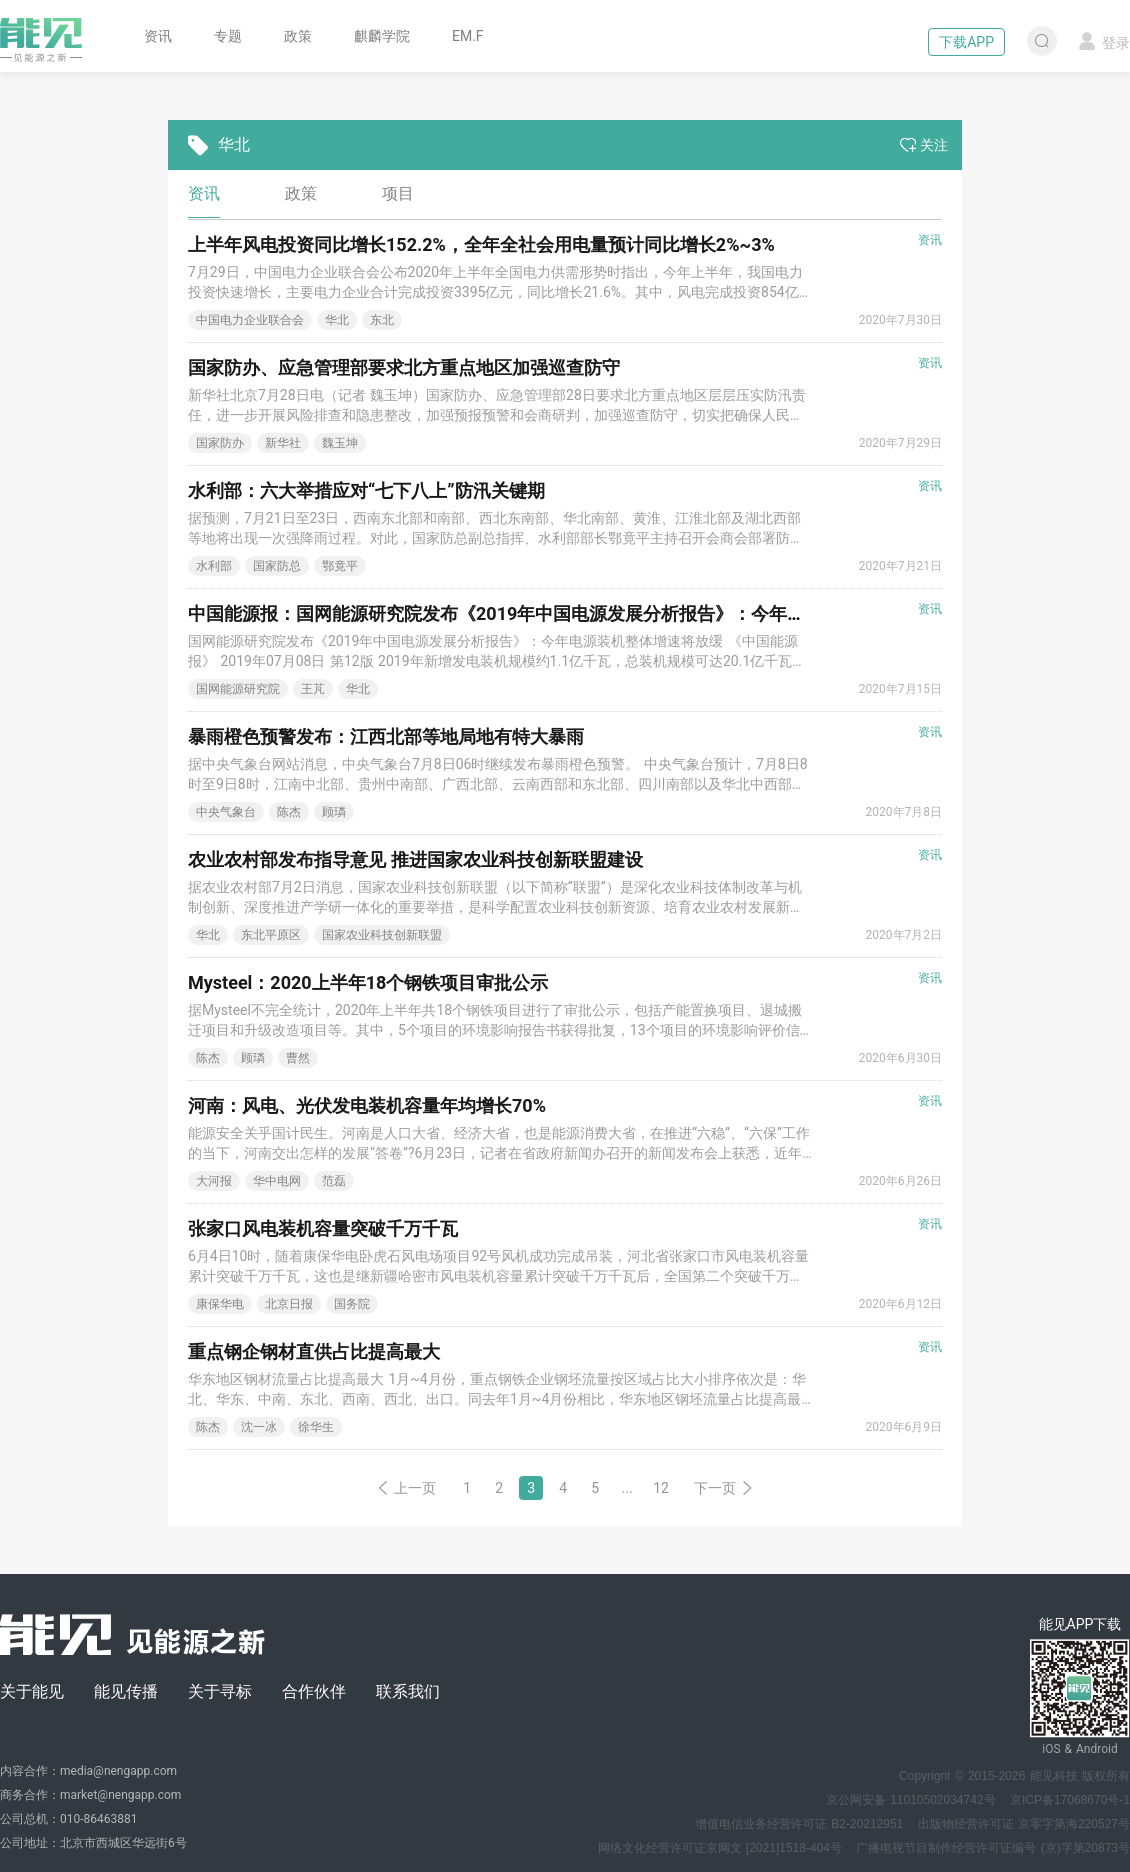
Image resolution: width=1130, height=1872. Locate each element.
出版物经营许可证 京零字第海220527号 (1024, 1824)
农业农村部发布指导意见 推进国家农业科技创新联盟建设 (415, 859)
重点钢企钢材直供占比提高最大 (314, 1351)
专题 (228, 36)
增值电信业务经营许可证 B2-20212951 (799, 1824)
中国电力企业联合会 (250, 320)
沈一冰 (259, 1427)
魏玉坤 (340, 443)
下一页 (724, 1488)
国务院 (352, 1304)
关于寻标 (220, 1691)
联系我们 (408, 1691)
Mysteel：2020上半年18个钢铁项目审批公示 (368, 982)
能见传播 (126, 1691)
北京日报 (289, 1304)
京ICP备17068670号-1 (1070, 1800)
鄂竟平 (340, 566)
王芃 (313, 689)
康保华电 (220, 1304)
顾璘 (334, 812)
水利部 (214, 566)
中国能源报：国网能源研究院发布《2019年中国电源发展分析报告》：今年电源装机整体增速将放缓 (586, 613)
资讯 (158, 36)
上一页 (406, 1488)
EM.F (468, 36)
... (627, 1488)
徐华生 (316, 1427)
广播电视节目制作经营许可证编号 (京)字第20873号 (993, 1848)
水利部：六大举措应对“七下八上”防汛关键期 (366, 490)
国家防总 (277, 566)
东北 (382, 320)
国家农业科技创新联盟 (382, 935)
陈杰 (289, 812)
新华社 (283, 443)
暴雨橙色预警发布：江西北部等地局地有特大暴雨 (386, 736)
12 (661, 1488)
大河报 (214, 1181)
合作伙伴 (314, 1691)
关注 (924, 145)
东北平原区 (271, 935)
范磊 (334, 1181)
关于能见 (32, 1691)
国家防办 (220, 443)
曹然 (298, 1058)
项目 (398, 193)
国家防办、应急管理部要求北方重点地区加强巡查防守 (404, 367)
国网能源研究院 (238, 689)
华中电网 (277, 1181)
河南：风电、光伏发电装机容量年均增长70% (367, 1105)
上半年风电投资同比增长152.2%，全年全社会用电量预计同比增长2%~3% (481, 244)
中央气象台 (226, 812)
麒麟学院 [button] (382, 36)
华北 (337, 320)
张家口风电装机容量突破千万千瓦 (323, 1228)
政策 (298, 36)
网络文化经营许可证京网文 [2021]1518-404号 (720, 1848)
